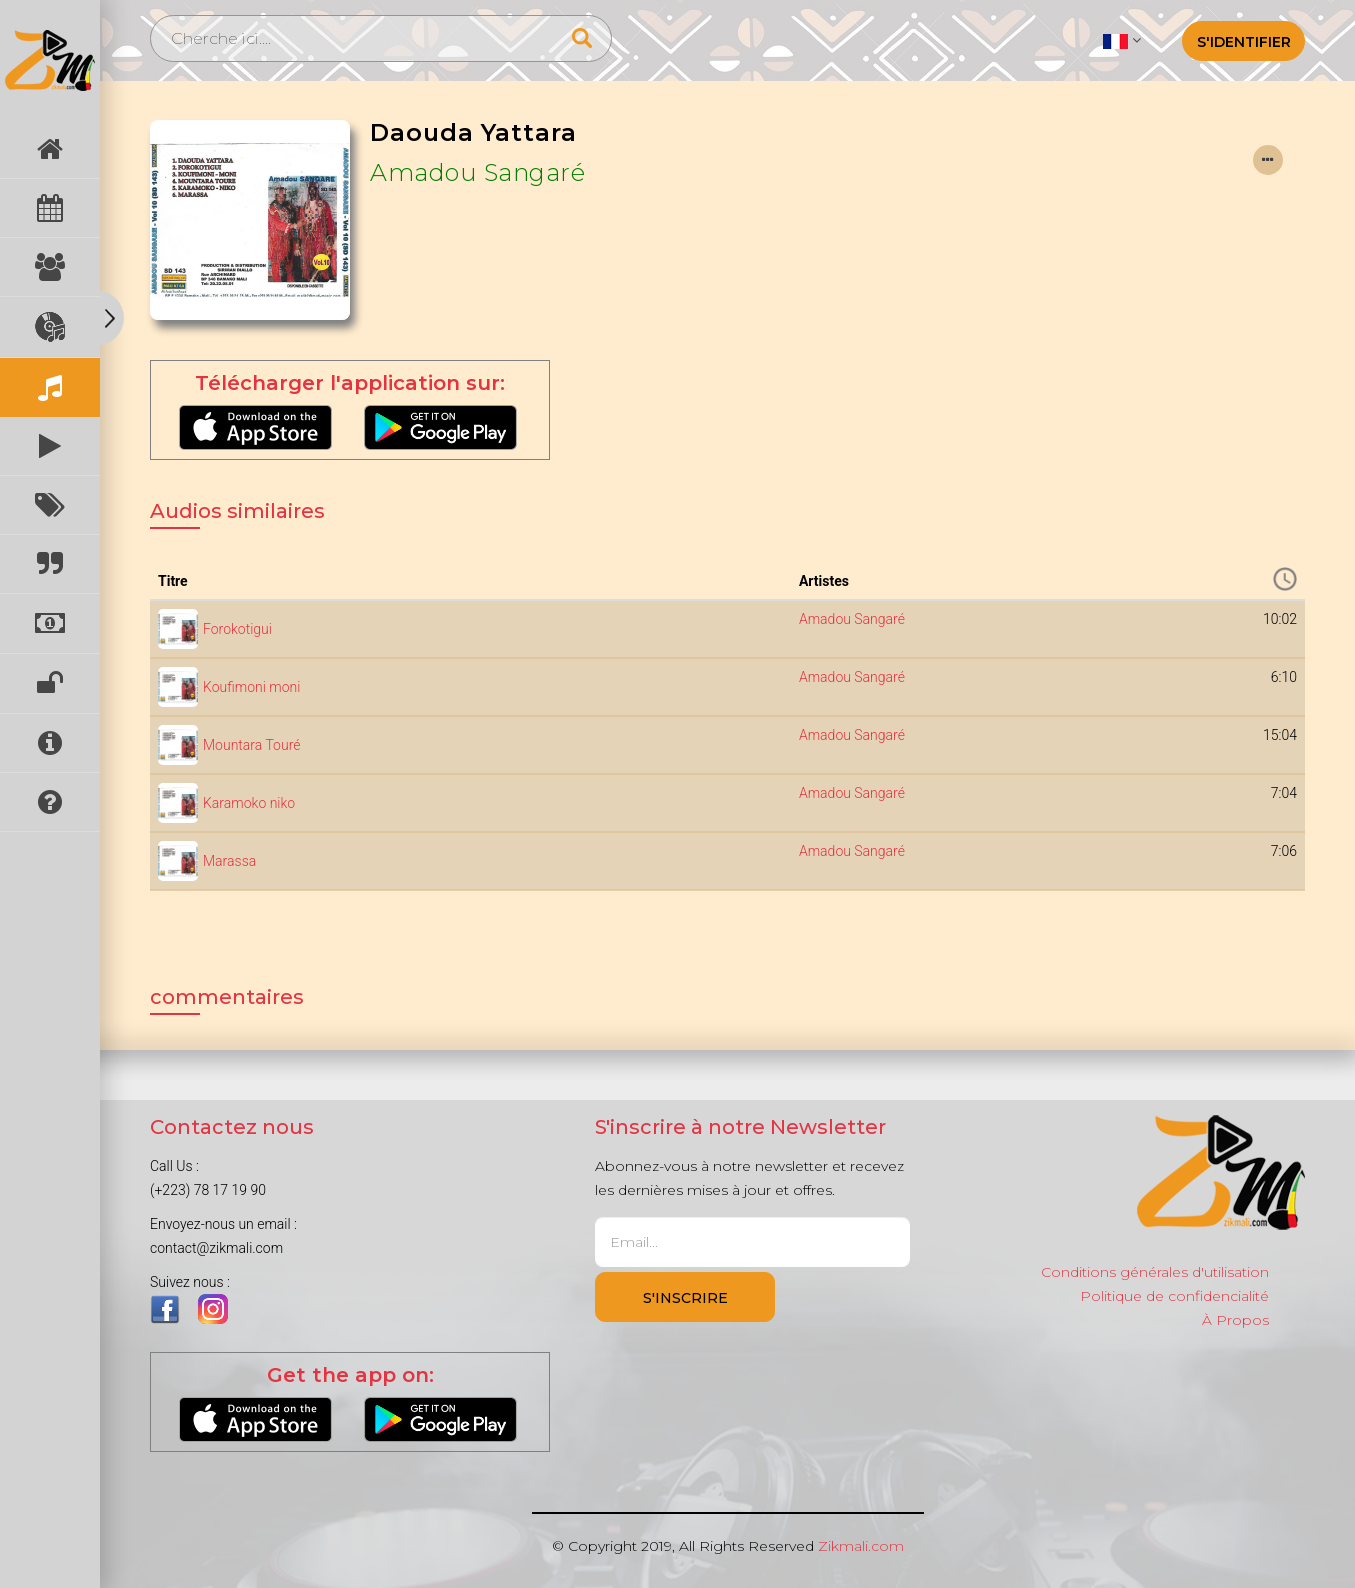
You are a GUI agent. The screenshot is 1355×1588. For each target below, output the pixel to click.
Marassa (229, 861)
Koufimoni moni (251, 687)
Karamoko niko (249, 803)
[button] (1121, 40)
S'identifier (1244, 42)
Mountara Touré (251, 745)
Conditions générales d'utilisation (1155, 1272)
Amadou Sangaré (477, 172)
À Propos (1235, 1320)
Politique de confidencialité (1174, 1296)
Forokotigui (237, 629)
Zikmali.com (861, 1546)
